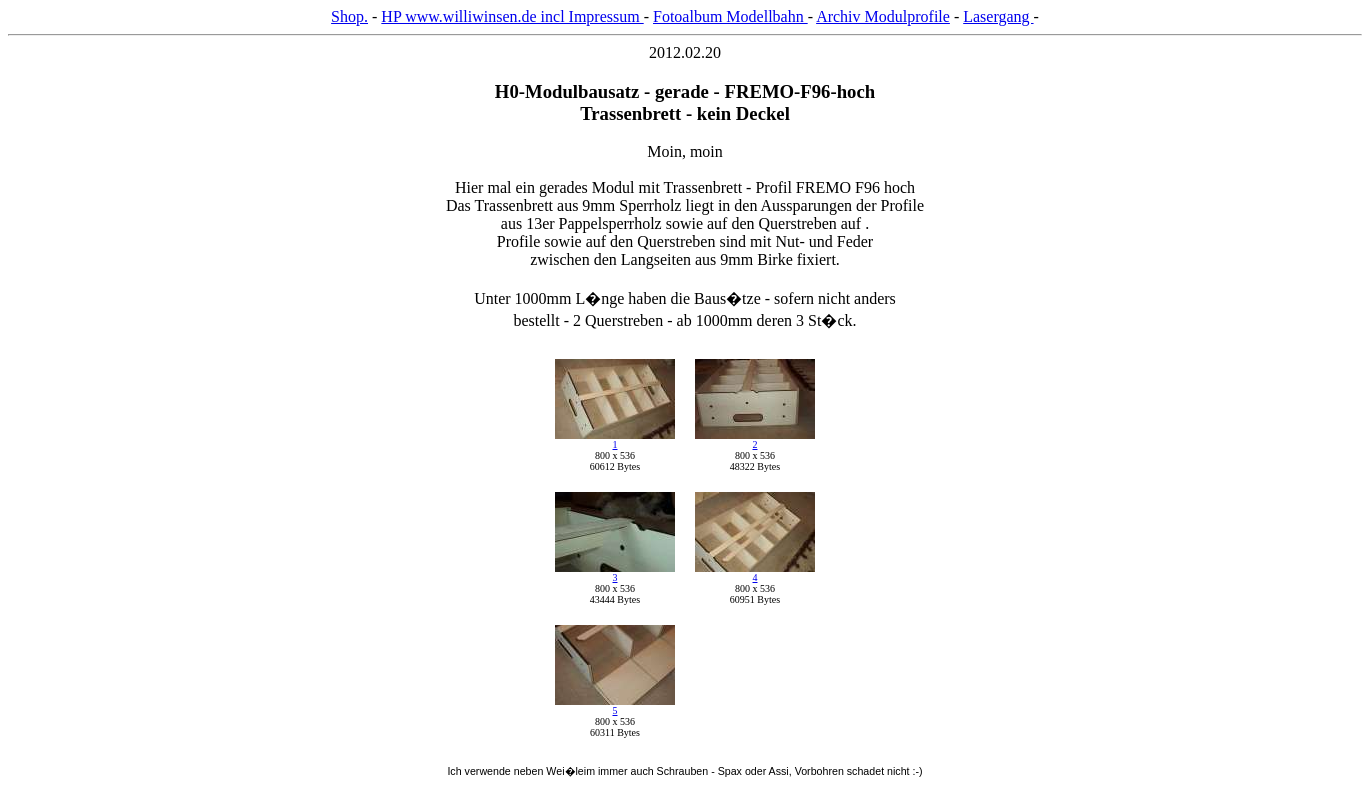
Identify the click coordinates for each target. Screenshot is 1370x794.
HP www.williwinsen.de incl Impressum (512, 16)
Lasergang (998, 16)
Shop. (349, 16)
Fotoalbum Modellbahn (730, 16)
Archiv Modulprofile (883, 16)
